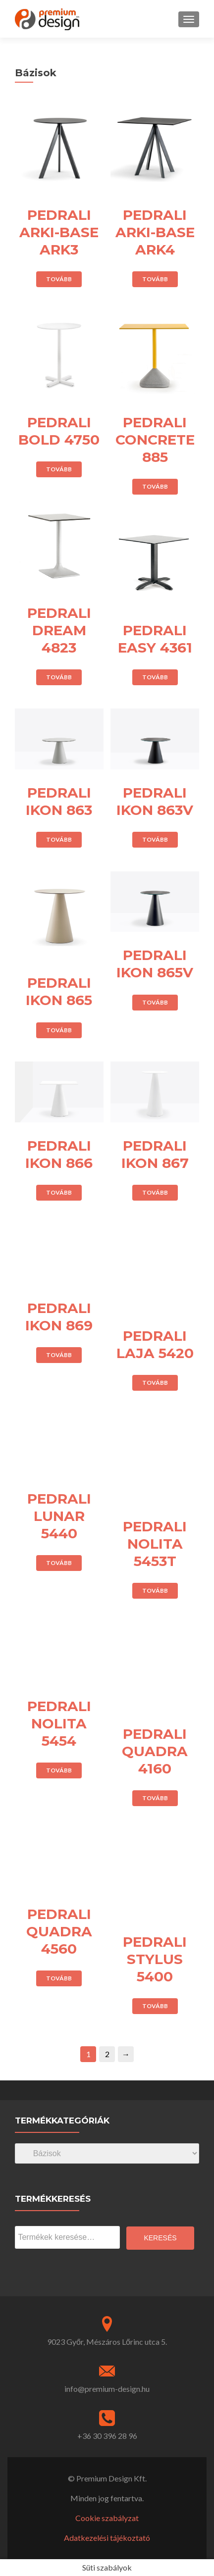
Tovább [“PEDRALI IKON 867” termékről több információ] (155, 1192)
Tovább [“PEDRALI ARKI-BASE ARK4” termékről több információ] (155, 279)
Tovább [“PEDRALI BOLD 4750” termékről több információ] (59, 469)
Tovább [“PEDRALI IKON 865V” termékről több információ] (155, 1002)
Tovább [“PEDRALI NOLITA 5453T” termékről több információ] (155, 1590)
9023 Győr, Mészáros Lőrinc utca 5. (107, 2341)
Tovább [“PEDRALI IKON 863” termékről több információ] (59, 839)
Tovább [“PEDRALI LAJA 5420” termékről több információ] (155, 1382)
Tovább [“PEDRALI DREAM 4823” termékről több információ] (59, 677)
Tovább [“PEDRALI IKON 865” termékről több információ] (59, 1030)
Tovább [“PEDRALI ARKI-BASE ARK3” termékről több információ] (59, 279)
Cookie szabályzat (107, 2518)
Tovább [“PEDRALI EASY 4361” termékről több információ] (155, 677)
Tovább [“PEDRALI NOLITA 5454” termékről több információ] (59, 1770)
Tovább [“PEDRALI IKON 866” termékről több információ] (59, 1192)
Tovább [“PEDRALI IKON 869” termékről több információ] (59, 1355)
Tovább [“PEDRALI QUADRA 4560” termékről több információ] (59, 1978)
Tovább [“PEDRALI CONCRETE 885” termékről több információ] (155, 486)
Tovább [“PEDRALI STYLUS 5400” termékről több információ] (155, 2006)
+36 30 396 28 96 (107, 2435)
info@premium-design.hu (107, 2388)
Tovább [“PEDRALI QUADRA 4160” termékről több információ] (155, 1798)
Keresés (160, 2238)
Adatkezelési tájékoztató (107, 2537)
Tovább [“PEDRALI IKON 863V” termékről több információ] (155, 839)
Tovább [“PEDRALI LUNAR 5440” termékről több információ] (59, 1562)
